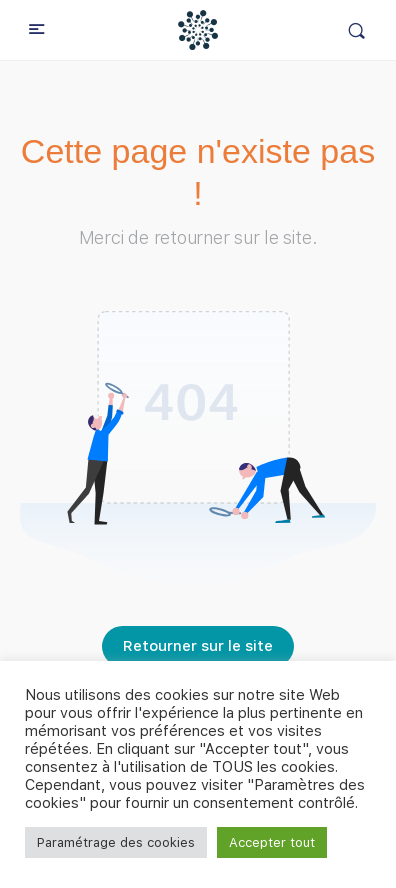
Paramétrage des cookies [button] (116, 842)
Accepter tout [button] (272, 842)
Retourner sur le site (198, 646)
